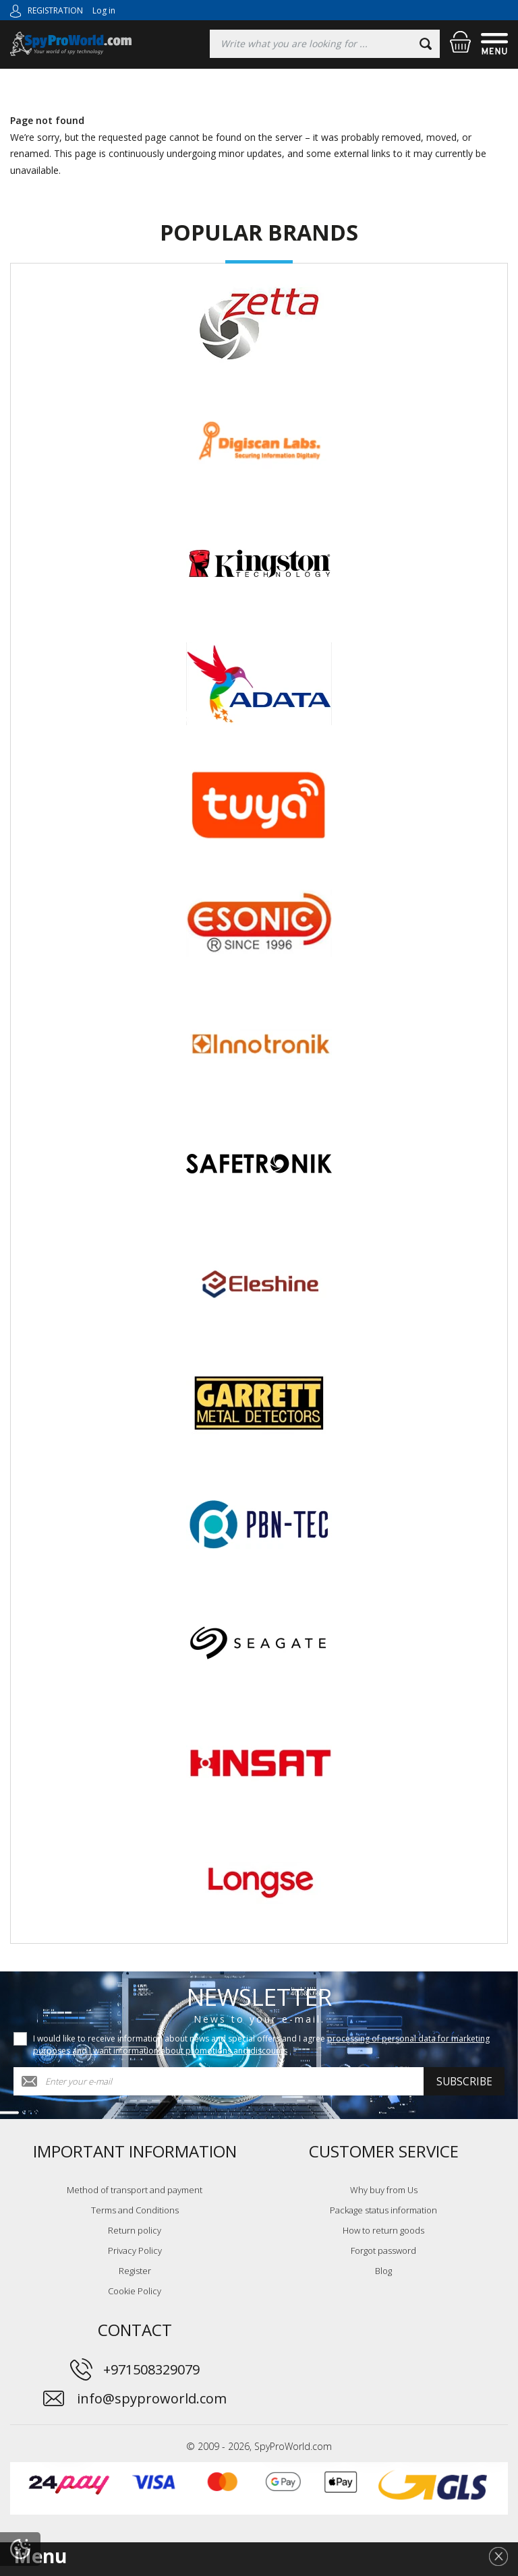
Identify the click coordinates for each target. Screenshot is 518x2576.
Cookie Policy (134, 2291)
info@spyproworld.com (152, 2398)
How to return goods (383, 2230)
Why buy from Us (384, 2190)
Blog (383, 2271)
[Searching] (325, 44)
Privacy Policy (135, 2250)
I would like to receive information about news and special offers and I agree (261, 2044)
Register (135, 2271)
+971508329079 (151, 2369)
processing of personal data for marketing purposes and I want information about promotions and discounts (261, 2044)
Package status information (383, 2210)
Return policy (134, 2230)
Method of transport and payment (134, 2190)
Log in (103, 10)
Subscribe (464, 2081)
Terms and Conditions (135, 2210)
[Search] (425, 44)
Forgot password (383, 2250)
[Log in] (15, 10)
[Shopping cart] (460, 42)
